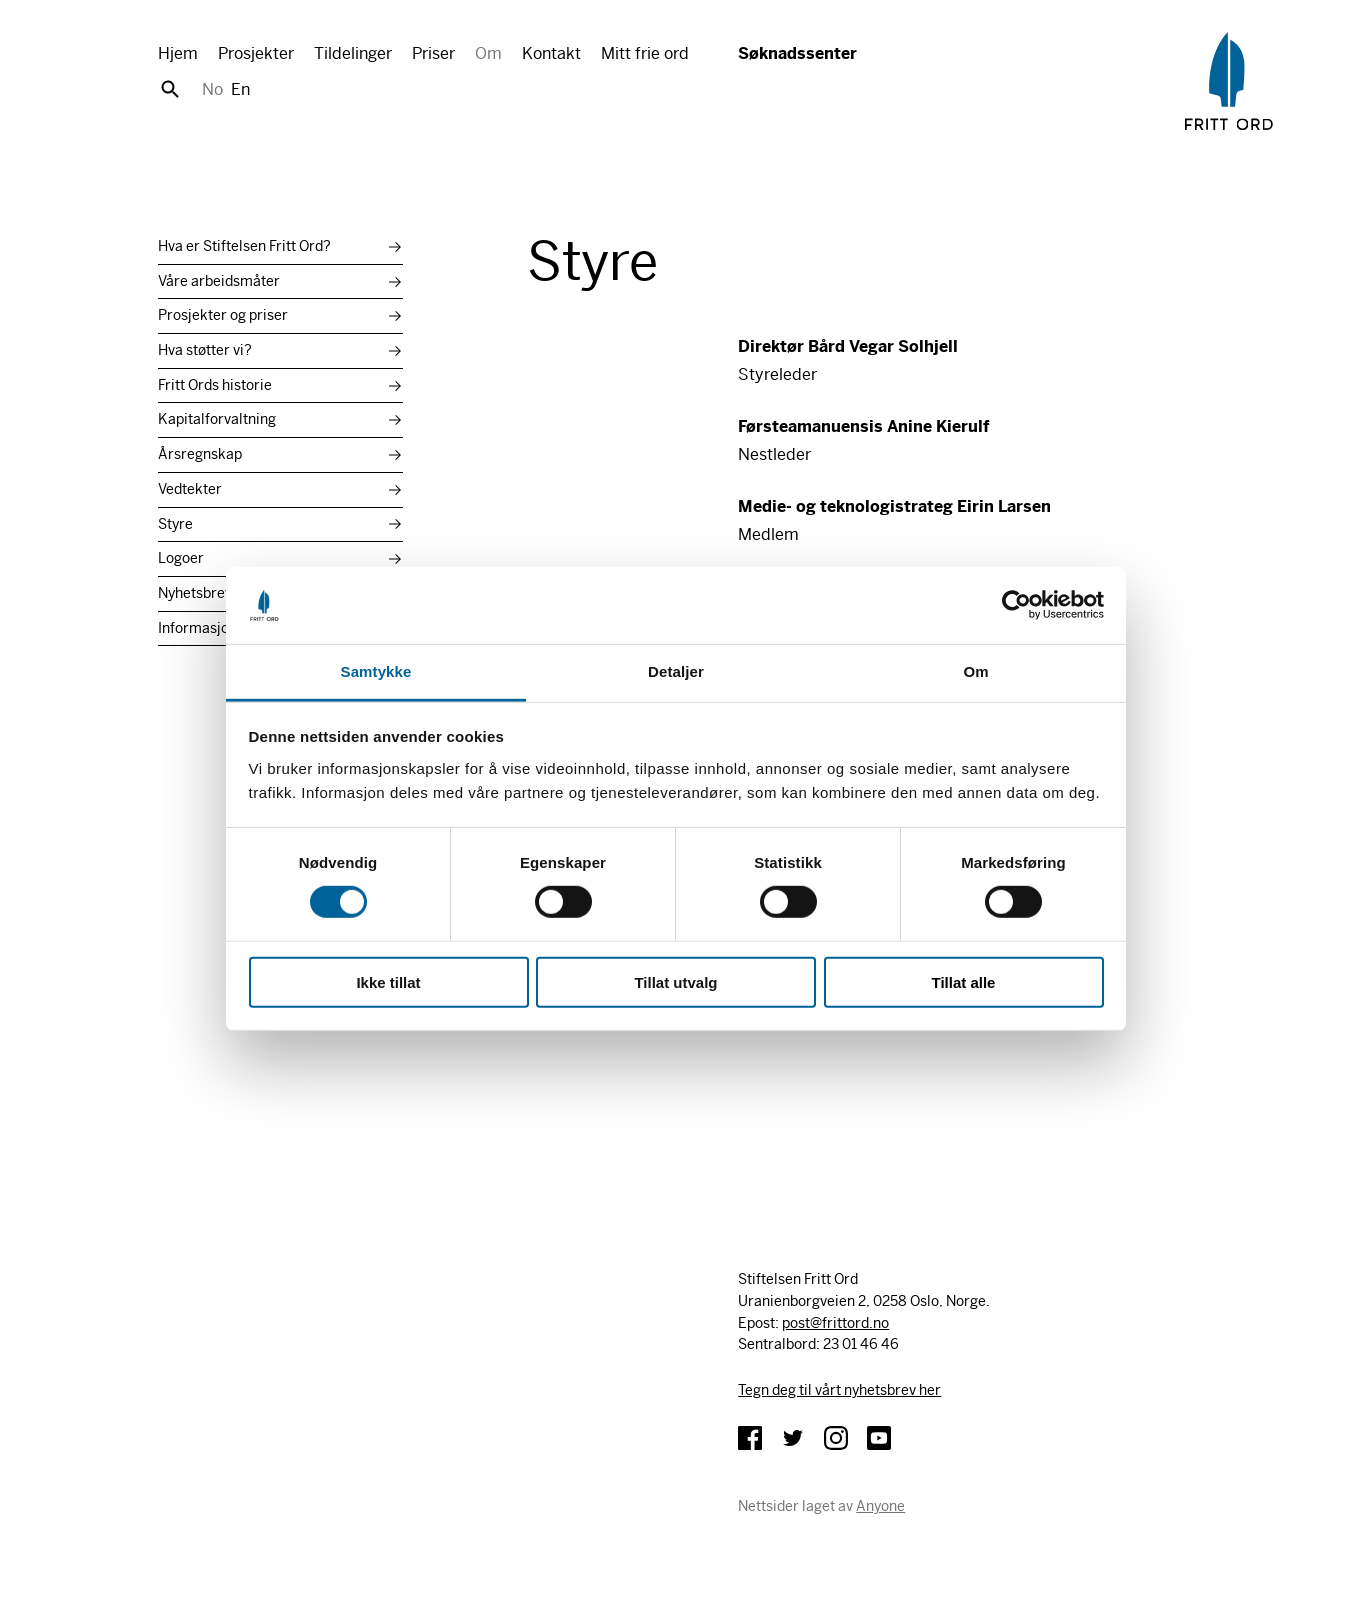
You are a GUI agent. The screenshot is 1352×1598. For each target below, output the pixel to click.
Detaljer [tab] (676, 671)
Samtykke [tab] (376, 671)
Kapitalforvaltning (217, 419)
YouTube (879, 1438)
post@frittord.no (835, 1323)
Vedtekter (190, 489)
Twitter (793, 1438)
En (240, 89)
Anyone (880, 1506)
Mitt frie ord (645, 53)
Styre (175, 524)
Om (488, 53)
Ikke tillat (388, 981)
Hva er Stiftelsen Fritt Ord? (244, 246)
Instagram (836, 1438)
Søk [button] (170, 89)
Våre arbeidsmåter (219, 281)
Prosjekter (256, 53)
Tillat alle (964, 981)
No (212, 89)
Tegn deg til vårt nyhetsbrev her (839, 1390)
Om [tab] (975, 671)
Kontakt (551, 53)
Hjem (178, 53)
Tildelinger (353, 53)
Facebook (750, 1438)
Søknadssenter (797, 53)
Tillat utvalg (675, 981)
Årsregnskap (200, 454)
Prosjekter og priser (223, 315)
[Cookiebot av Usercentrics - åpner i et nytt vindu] (1016, 605)
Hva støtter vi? (205, 350)
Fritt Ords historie (215, 385)
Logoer (181, 558)
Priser (433, 53)
